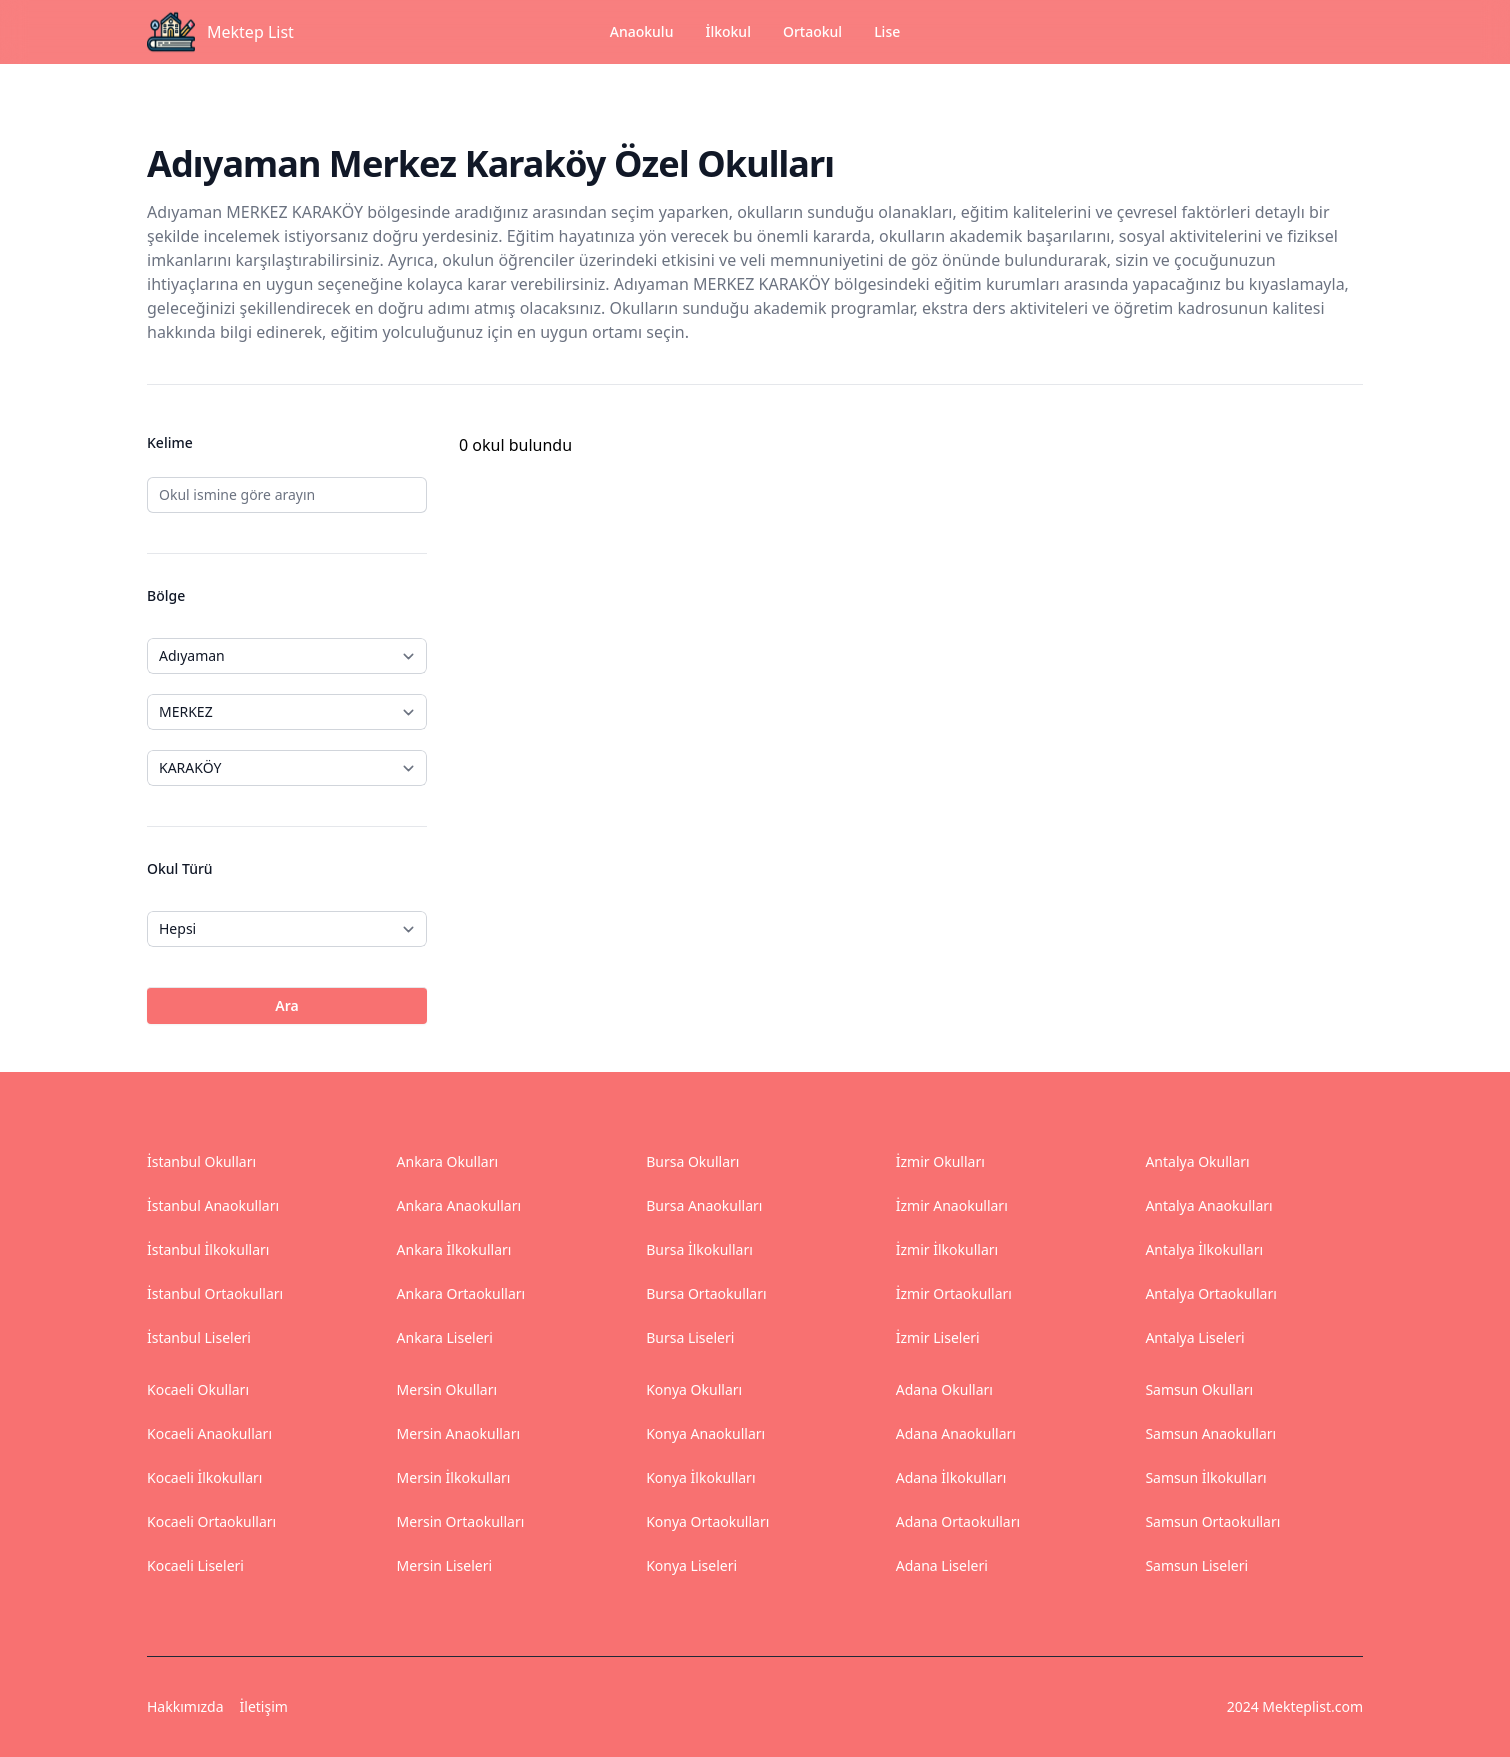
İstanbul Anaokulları (213, 1205)
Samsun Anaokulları (1210, 1433)
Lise (887, 31)
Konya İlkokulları (700, 1477)
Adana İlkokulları (951, 1477)
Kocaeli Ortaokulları (211, 1521)
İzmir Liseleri (938, 1337)
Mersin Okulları (447, 1389)
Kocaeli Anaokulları (209, 1433)
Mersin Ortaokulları (461, 1521)
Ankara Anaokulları (459, 1205)
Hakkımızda (185, 1706)
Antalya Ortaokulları (1210, 1293)
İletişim (264, 1706)
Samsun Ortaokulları (1212, 1521)
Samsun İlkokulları (1205, 1477)
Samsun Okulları (1199, 1389)
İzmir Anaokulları (952, 1205)
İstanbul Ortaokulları (215, 1293)
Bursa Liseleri (690, 1337)
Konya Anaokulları (705, 1433)
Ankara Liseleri (445, 1337)
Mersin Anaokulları (459, 1433)
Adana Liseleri (942, 1565)
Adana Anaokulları (956, 1433)
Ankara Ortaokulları (461, 1293)
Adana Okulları (944, 1389)
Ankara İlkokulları (454, 1249)
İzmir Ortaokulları (954, 1293)
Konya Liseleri (691, 1565)
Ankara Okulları (447, 1161)
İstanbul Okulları (201, 1161)
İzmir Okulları (940, 1161)
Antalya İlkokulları (1204, 1249)
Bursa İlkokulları (699, 1249)
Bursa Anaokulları (704, 1205)
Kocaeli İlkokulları (204, 1477)
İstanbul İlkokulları (208, 1249)
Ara (286, 1005)
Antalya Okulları (1197, 1161)
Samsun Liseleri (1196, 1565)
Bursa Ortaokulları (706, 1293)
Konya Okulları (694, 1389)
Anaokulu (642, 43)
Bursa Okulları (692, 1161)
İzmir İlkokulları (947, 1249)
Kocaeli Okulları (198, 1389)
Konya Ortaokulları (707, 1521)
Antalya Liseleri (1194, 1337)
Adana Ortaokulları (958, 1521)
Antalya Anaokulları (1208, 1205)
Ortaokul (812, 31)
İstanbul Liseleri (199, 1337)
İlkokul (728, 31)
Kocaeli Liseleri (195, 1565)
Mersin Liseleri (444, 1565)
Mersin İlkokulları (454, 1477)
